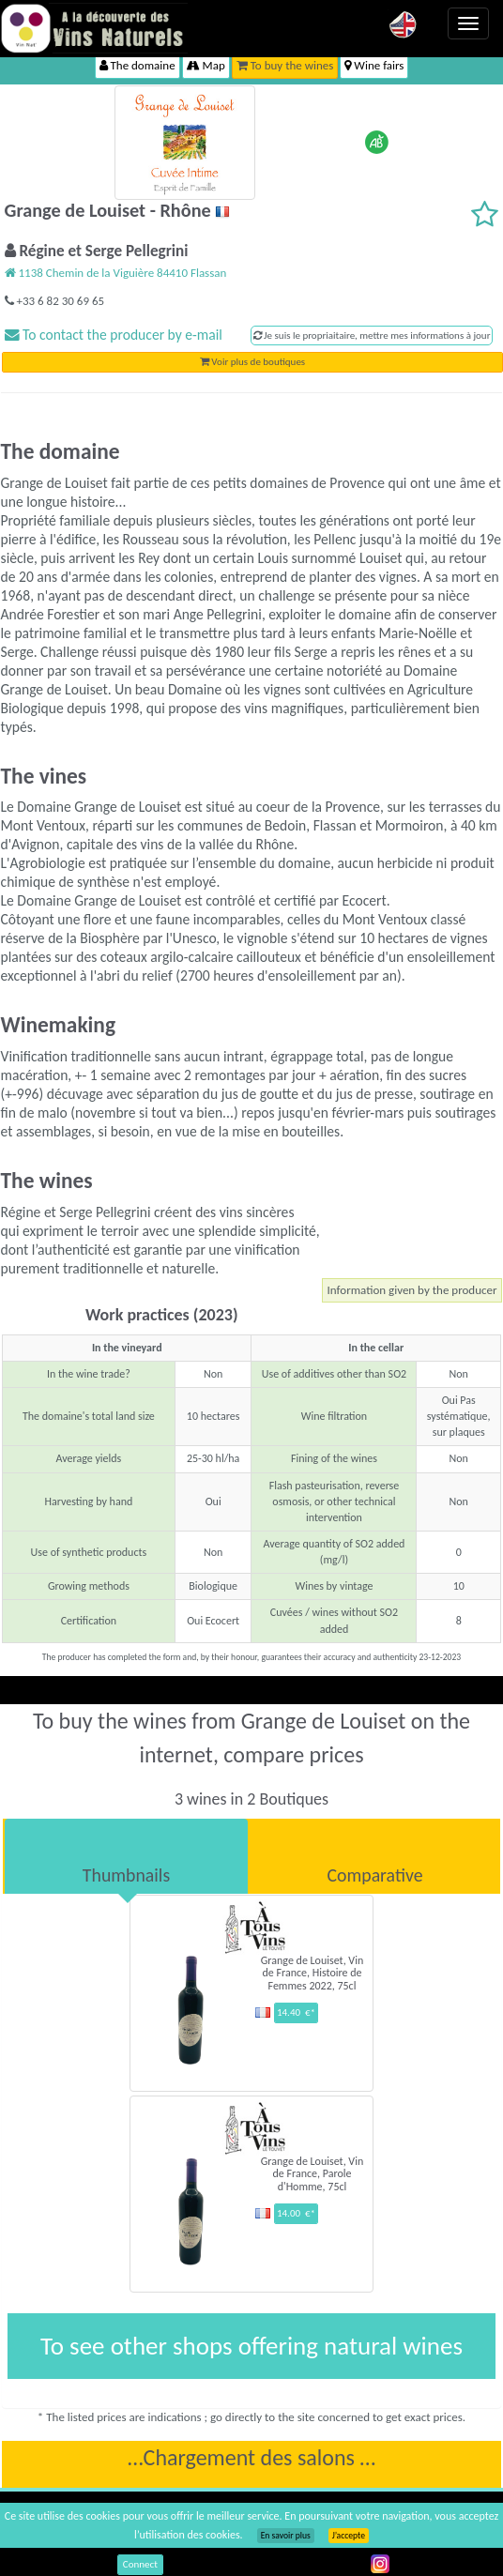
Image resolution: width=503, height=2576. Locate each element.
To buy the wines (285, 65)
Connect (140, 2564)
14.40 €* (296, 2012)
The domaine (137, 65)
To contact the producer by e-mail (113, 334)
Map (206, 65)
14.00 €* (296, 2213)
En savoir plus (286, 2535)
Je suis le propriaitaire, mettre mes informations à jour (372, 335)
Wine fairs (374, 65)
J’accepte (348, 2535)
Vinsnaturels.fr (94, 28)
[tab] (126, 1856)
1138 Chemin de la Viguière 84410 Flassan (116, 273)
